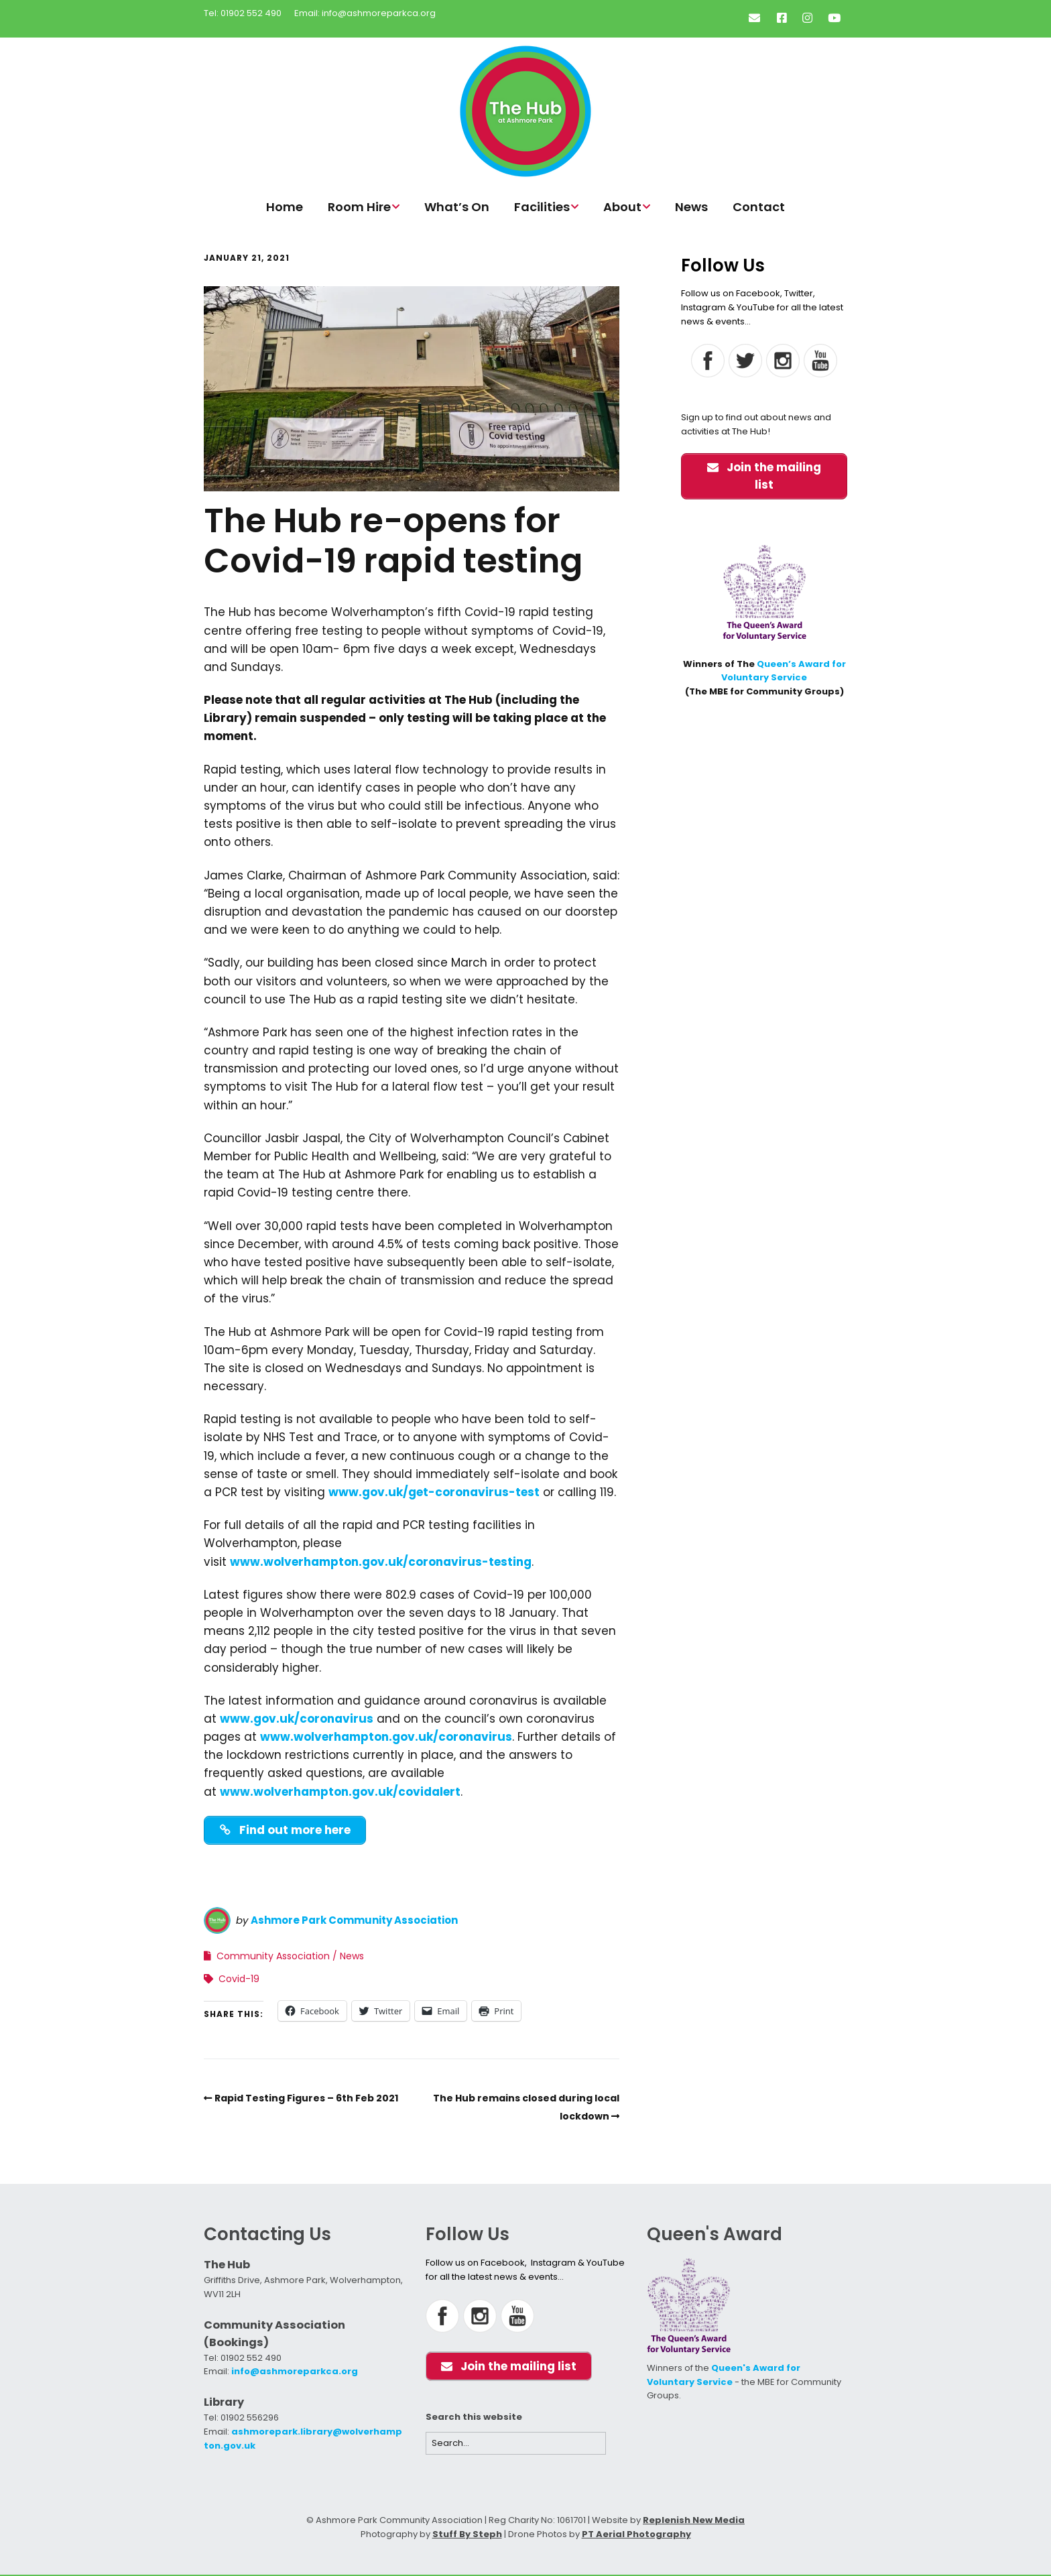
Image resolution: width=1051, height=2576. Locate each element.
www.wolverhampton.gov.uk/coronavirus (386, 1737)
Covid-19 (239, 1978)
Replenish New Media (694, 2521)
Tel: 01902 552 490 (243, 13)
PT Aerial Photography (636, 2535)
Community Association (273, 1956)
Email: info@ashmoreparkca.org (365, 13)
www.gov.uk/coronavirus (296, 1719)
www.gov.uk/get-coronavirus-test (434, 1492)
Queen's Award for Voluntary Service (723, 2375)
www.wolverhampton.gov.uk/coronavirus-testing (381, 1562)
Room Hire (359, 206)
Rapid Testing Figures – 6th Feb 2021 (306, 2098)
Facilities (542, 206)
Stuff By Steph (467, 2535)
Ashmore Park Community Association (354, 1921)
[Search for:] (516, 2444)
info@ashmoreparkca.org (294, 2372)
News (691, 206)
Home (284, 206)
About (622, 206)
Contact (759, 206)
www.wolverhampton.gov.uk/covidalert (340, 1792)
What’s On (456, 206)
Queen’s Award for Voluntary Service (783, 671)
